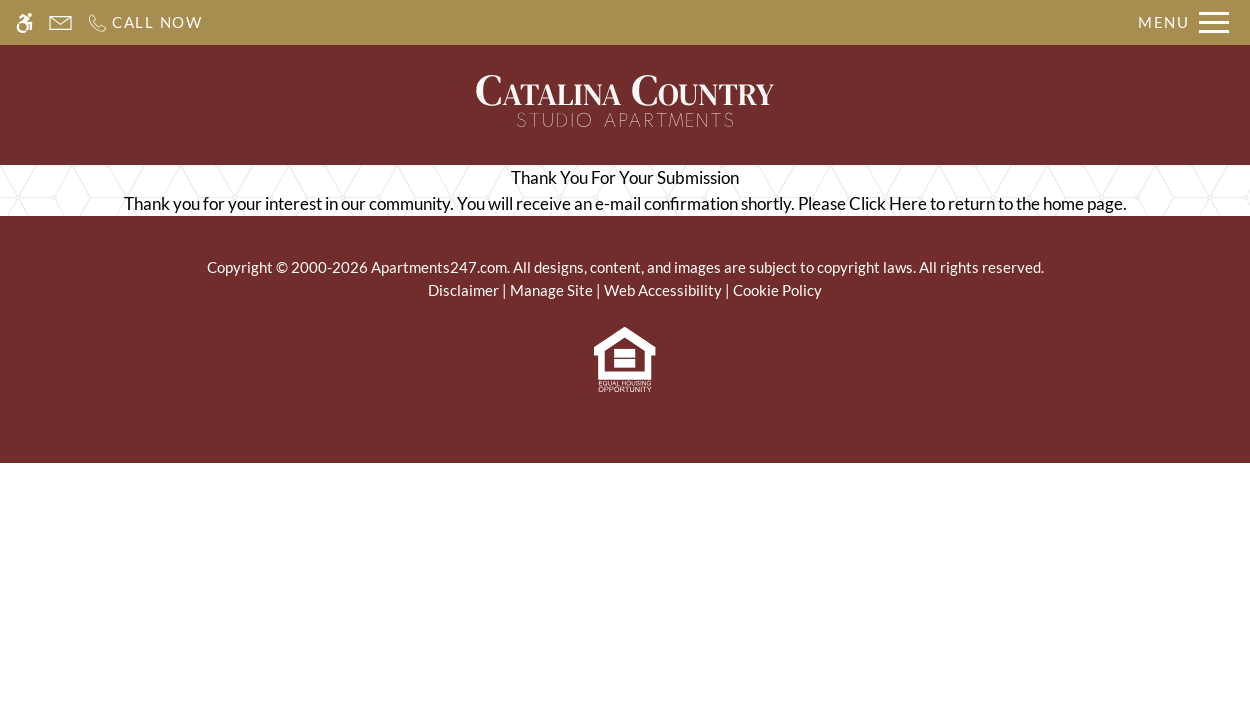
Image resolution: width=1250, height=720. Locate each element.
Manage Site (551, 290)
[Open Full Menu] (1183, 22)
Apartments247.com (439, 267)
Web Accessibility (663, 290)
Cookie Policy (777, 290)
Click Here (888, 203)
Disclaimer (463, 290)
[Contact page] (60, 22)
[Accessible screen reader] (24, 22)
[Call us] (144, 22)
